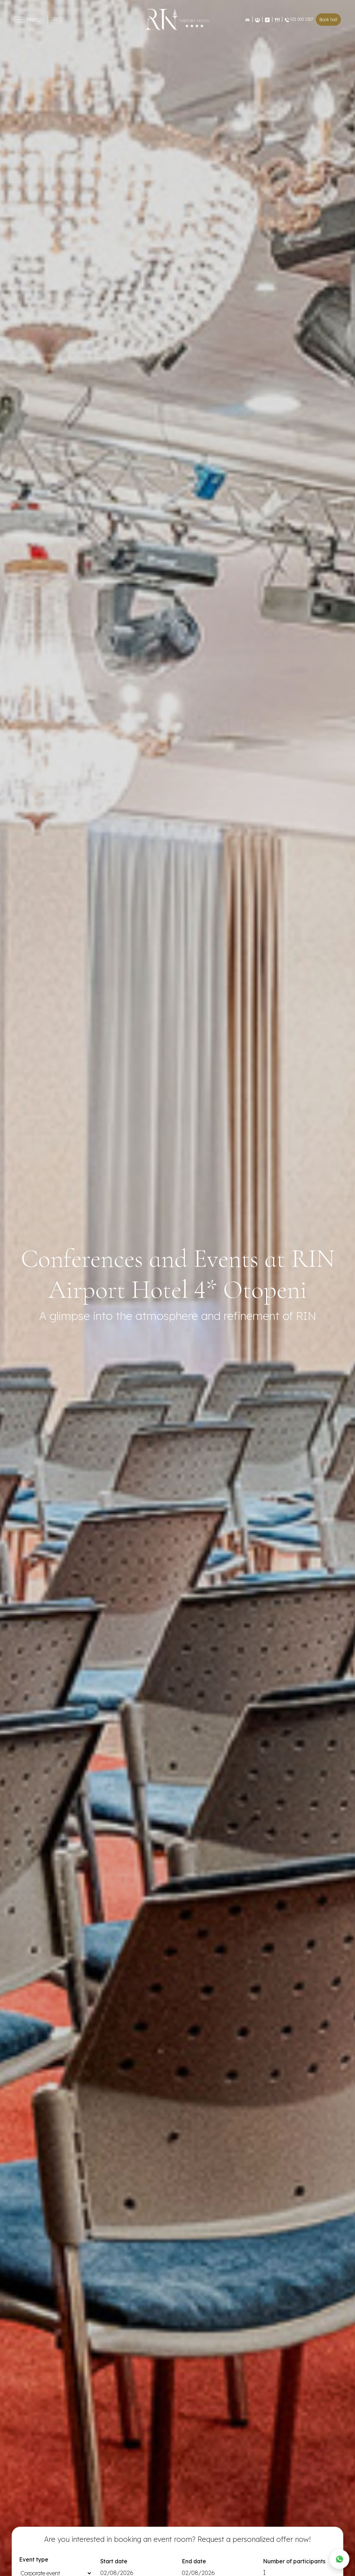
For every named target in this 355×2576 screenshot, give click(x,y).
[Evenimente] (257, 19)
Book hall (328, 19)
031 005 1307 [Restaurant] (299, 19)
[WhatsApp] (339, 2559)
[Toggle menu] (19, 19)
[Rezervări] (247, 19)
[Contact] (267, 19)
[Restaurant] (277, 19)
